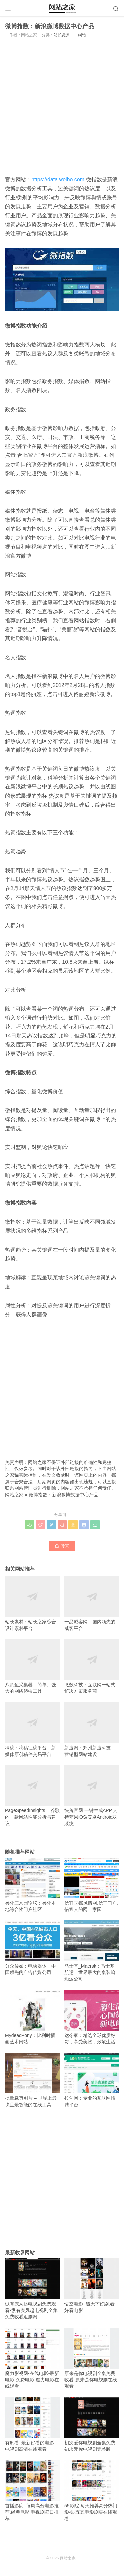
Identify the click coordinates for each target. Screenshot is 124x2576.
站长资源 (61, 35)
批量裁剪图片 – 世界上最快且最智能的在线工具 (32, 2080)
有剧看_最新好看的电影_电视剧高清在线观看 (32, 2424)
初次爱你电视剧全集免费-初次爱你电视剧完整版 (91, 2424)
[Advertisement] (62, 105)
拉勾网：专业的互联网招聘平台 (91, 2080)
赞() (62, 1545)
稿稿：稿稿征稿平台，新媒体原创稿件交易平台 (32, 1729)
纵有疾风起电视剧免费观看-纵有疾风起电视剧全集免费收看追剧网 (32, 2288)
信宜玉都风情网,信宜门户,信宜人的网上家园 (91, 1885)
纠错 (82, 35)
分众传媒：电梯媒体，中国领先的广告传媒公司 (32, 1947)
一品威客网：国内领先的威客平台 (91, 1603)
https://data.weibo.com (57, 179)
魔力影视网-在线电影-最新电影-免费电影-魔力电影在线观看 (32, 2358)
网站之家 (14, 1494)
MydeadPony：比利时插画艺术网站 (32, 2017)
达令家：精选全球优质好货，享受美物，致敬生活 (91, 2017)
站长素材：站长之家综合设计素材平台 (32, 1603)
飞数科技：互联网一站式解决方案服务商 (91, 1666)
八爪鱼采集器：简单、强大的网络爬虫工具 (32, 1666)
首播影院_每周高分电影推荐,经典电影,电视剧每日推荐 (32, 2490)
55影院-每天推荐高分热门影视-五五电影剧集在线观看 (91, 2490)
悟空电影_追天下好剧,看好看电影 (91, 2285)
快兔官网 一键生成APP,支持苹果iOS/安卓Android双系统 (91, 1795)
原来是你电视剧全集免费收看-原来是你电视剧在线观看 (91, 2358)
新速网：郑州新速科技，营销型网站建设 (91, 1729)
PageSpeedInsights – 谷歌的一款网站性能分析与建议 (32, 1795)
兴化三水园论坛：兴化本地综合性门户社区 (32, 1885)
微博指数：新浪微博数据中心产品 (63, 1494)
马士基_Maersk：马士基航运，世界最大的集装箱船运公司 (91, 1950)
